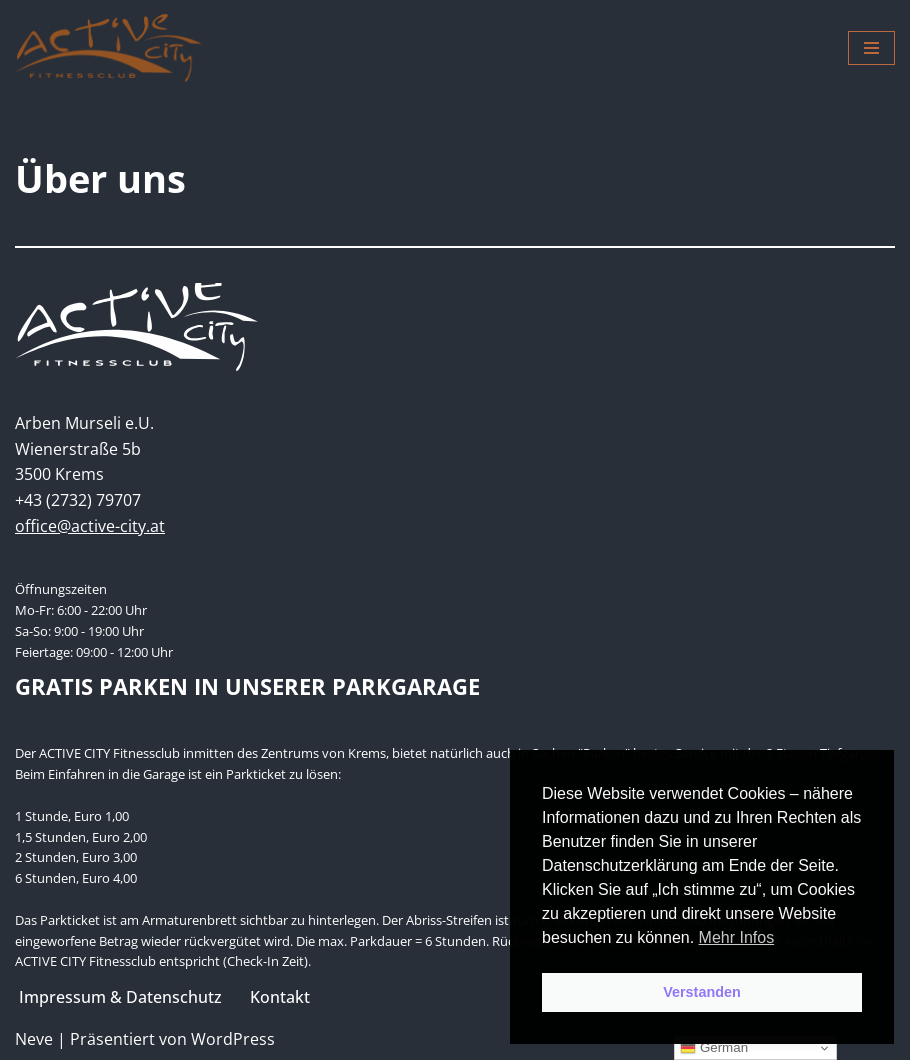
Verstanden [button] (702, 992)
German (714, 1048)
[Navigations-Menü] (871, 48)
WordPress (233, 1039)
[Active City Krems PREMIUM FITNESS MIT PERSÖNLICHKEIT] (108, 48)
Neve (34, 1039)
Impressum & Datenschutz (120, 997)
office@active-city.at (90, 526)
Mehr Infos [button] (737, 937)
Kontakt (280, 997)
